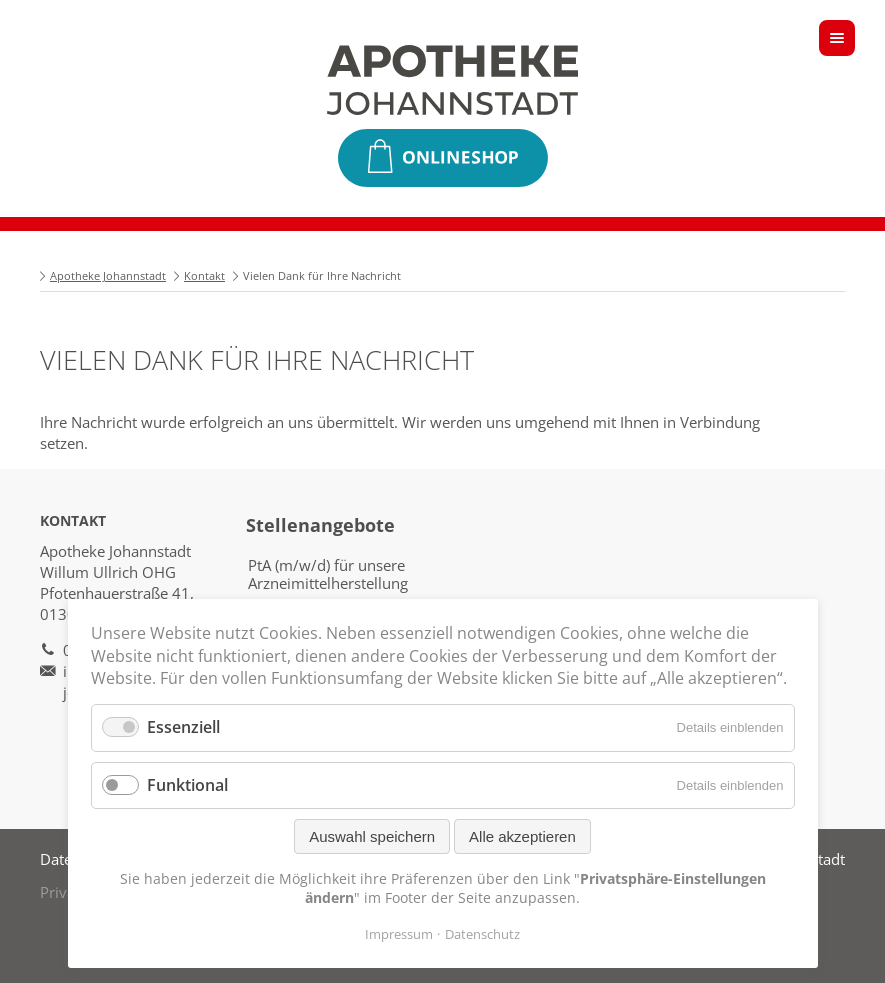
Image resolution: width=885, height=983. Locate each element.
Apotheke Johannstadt (108, 275)
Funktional (187, 785)
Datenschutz (482, 934)
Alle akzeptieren (522, 836)
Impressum (399, 934)
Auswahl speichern (372, 836)
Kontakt (204, 275)
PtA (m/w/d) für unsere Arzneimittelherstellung (328, 574)
